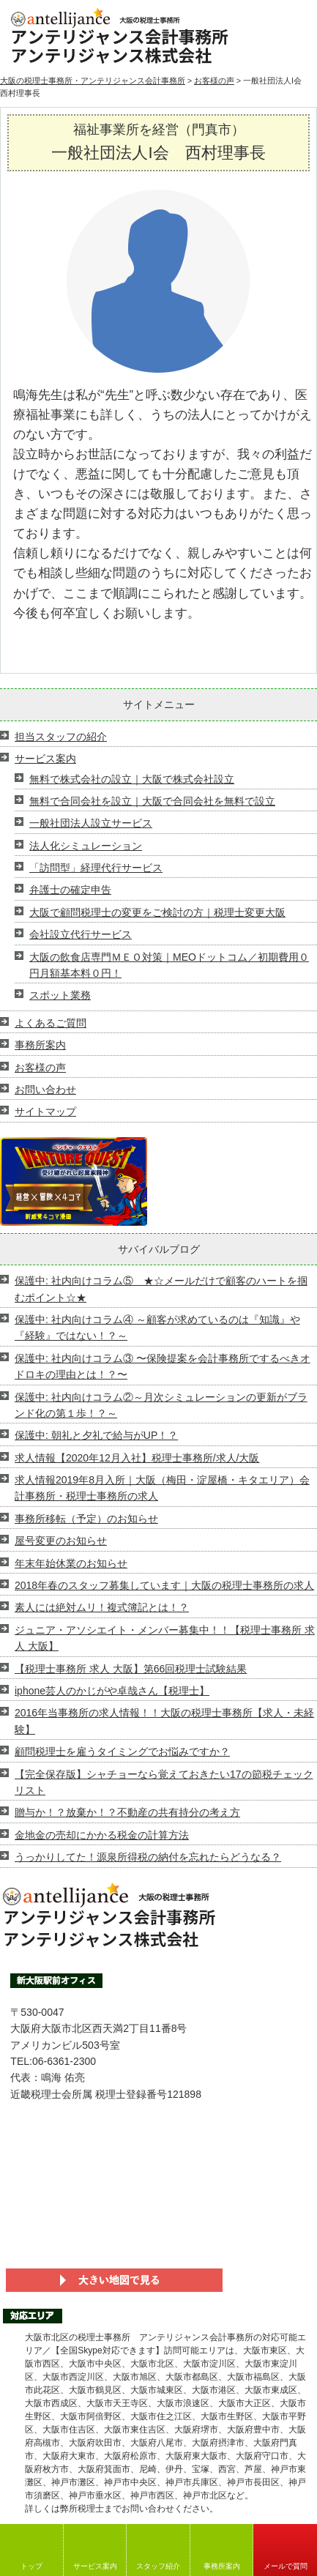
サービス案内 (95, 2566)
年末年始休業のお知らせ (71, 1563)
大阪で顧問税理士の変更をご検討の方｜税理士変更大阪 (157, 912)
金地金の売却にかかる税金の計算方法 (102, 1835)
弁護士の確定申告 (70, 890)
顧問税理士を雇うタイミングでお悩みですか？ (122, 1751)
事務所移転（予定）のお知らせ (86, 1519)
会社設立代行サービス (80, 934)
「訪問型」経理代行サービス (96, 868)
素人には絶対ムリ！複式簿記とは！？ (102, 1607)
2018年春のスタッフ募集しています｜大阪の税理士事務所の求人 (164, 1585)
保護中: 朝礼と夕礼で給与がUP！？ (96, 1435)
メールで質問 (285, 2566)
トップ (31, 2566)
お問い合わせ (45, 1089)
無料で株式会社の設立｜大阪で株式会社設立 (131, 779)
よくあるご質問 (50, 1023)
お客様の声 (214, 80)
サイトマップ (45, 1111)
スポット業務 (60, 995)
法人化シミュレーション (85, 846)
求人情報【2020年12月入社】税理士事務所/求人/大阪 (137, 1458)
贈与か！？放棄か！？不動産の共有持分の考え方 (127, 1812)
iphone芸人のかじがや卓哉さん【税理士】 (112, 1691)
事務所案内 (222, 2566)
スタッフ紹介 (158, 2566)
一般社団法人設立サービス (90, 823)
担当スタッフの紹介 (61, 736)
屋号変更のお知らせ (61, 1540)
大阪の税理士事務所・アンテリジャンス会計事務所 (92, 80)
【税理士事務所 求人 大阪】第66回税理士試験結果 (131, 1669)
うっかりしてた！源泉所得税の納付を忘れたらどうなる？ (148, 1857)
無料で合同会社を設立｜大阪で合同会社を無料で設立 (152, 801)
